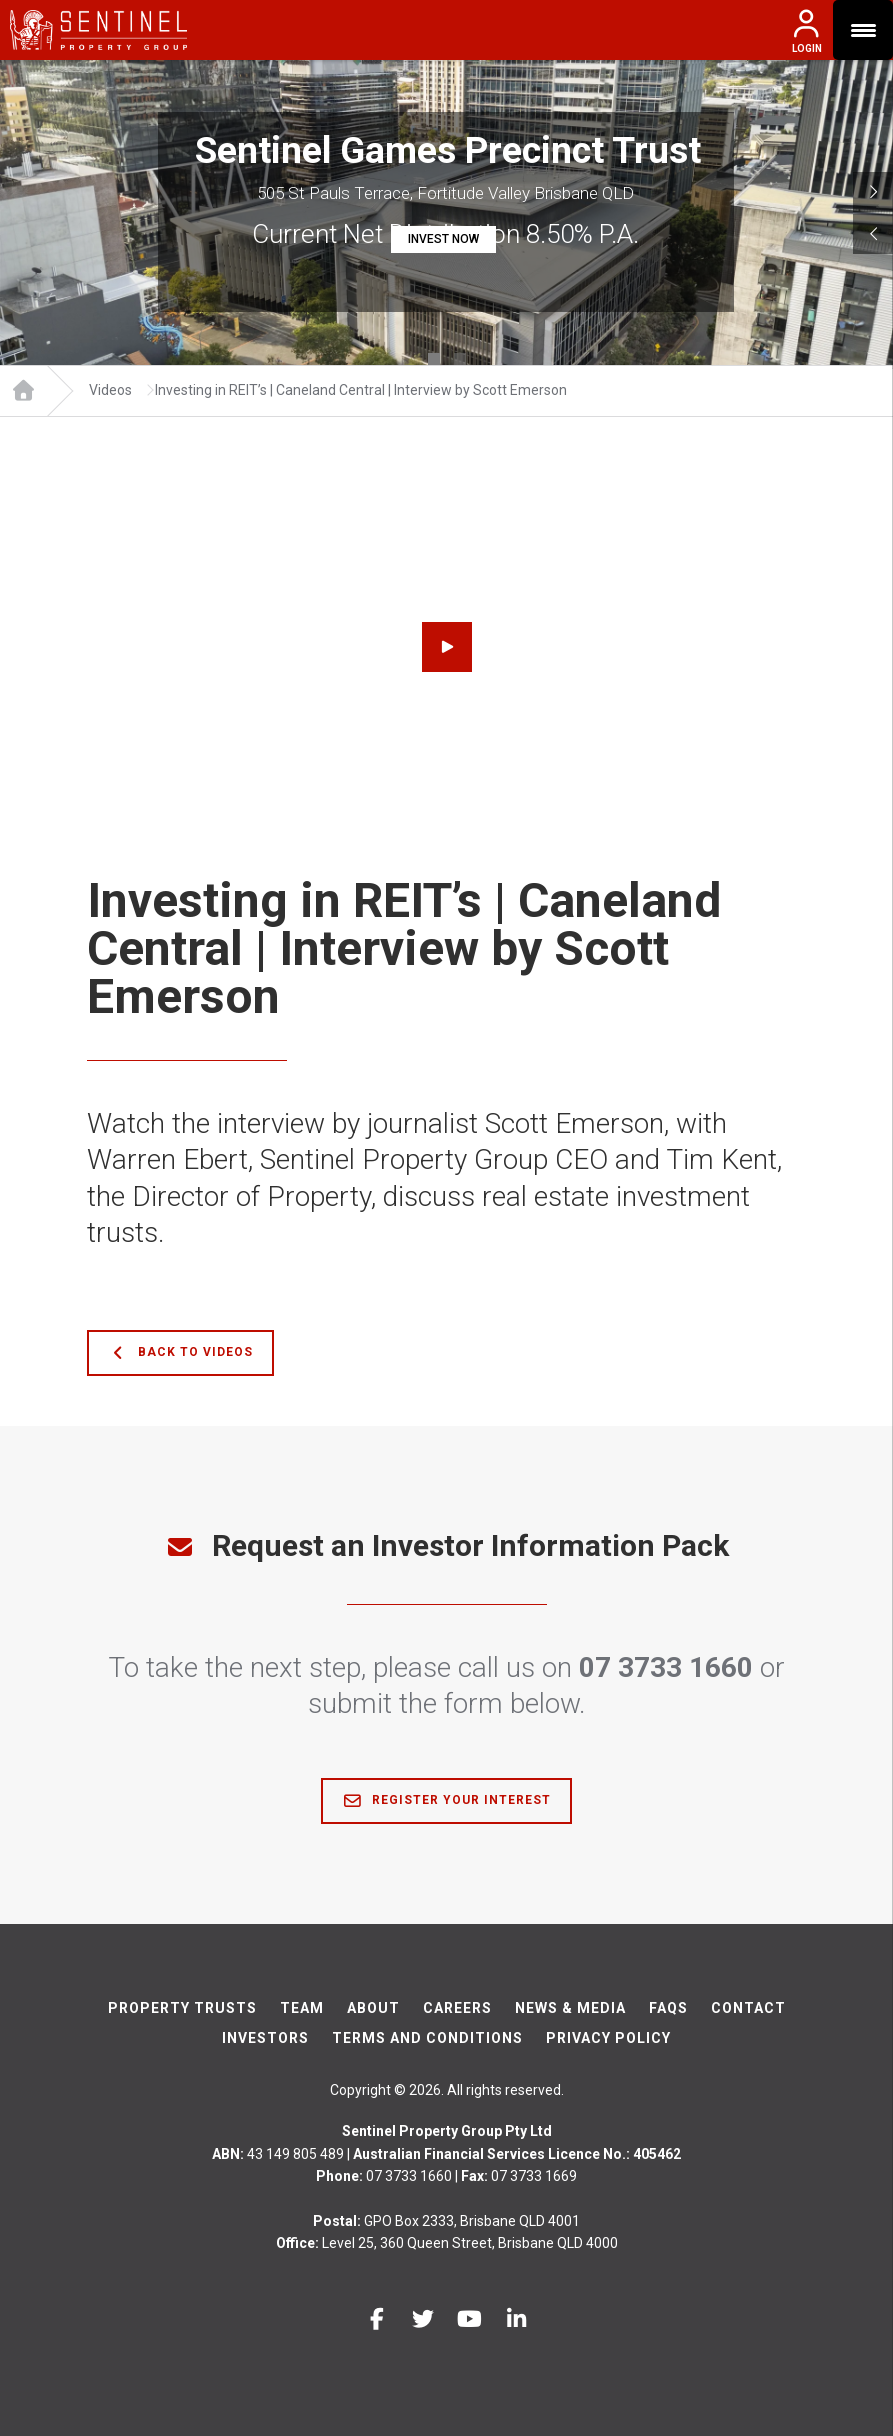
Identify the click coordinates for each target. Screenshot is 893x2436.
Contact (748, 2008)
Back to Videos (180, 1353)
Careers (457, 2008)
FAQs (668, 2008)
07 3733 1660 (666, 1667)
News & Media (570, 2008)
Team (302, 2008)
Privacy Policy (608, 2038)
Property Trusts (182, 2008)
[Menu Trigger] (863, 30)
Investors (265, 2038)
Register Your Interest (446, 1801)
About (373, 2008)
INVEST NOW (443, 239)
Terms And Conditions (427, 2038)
